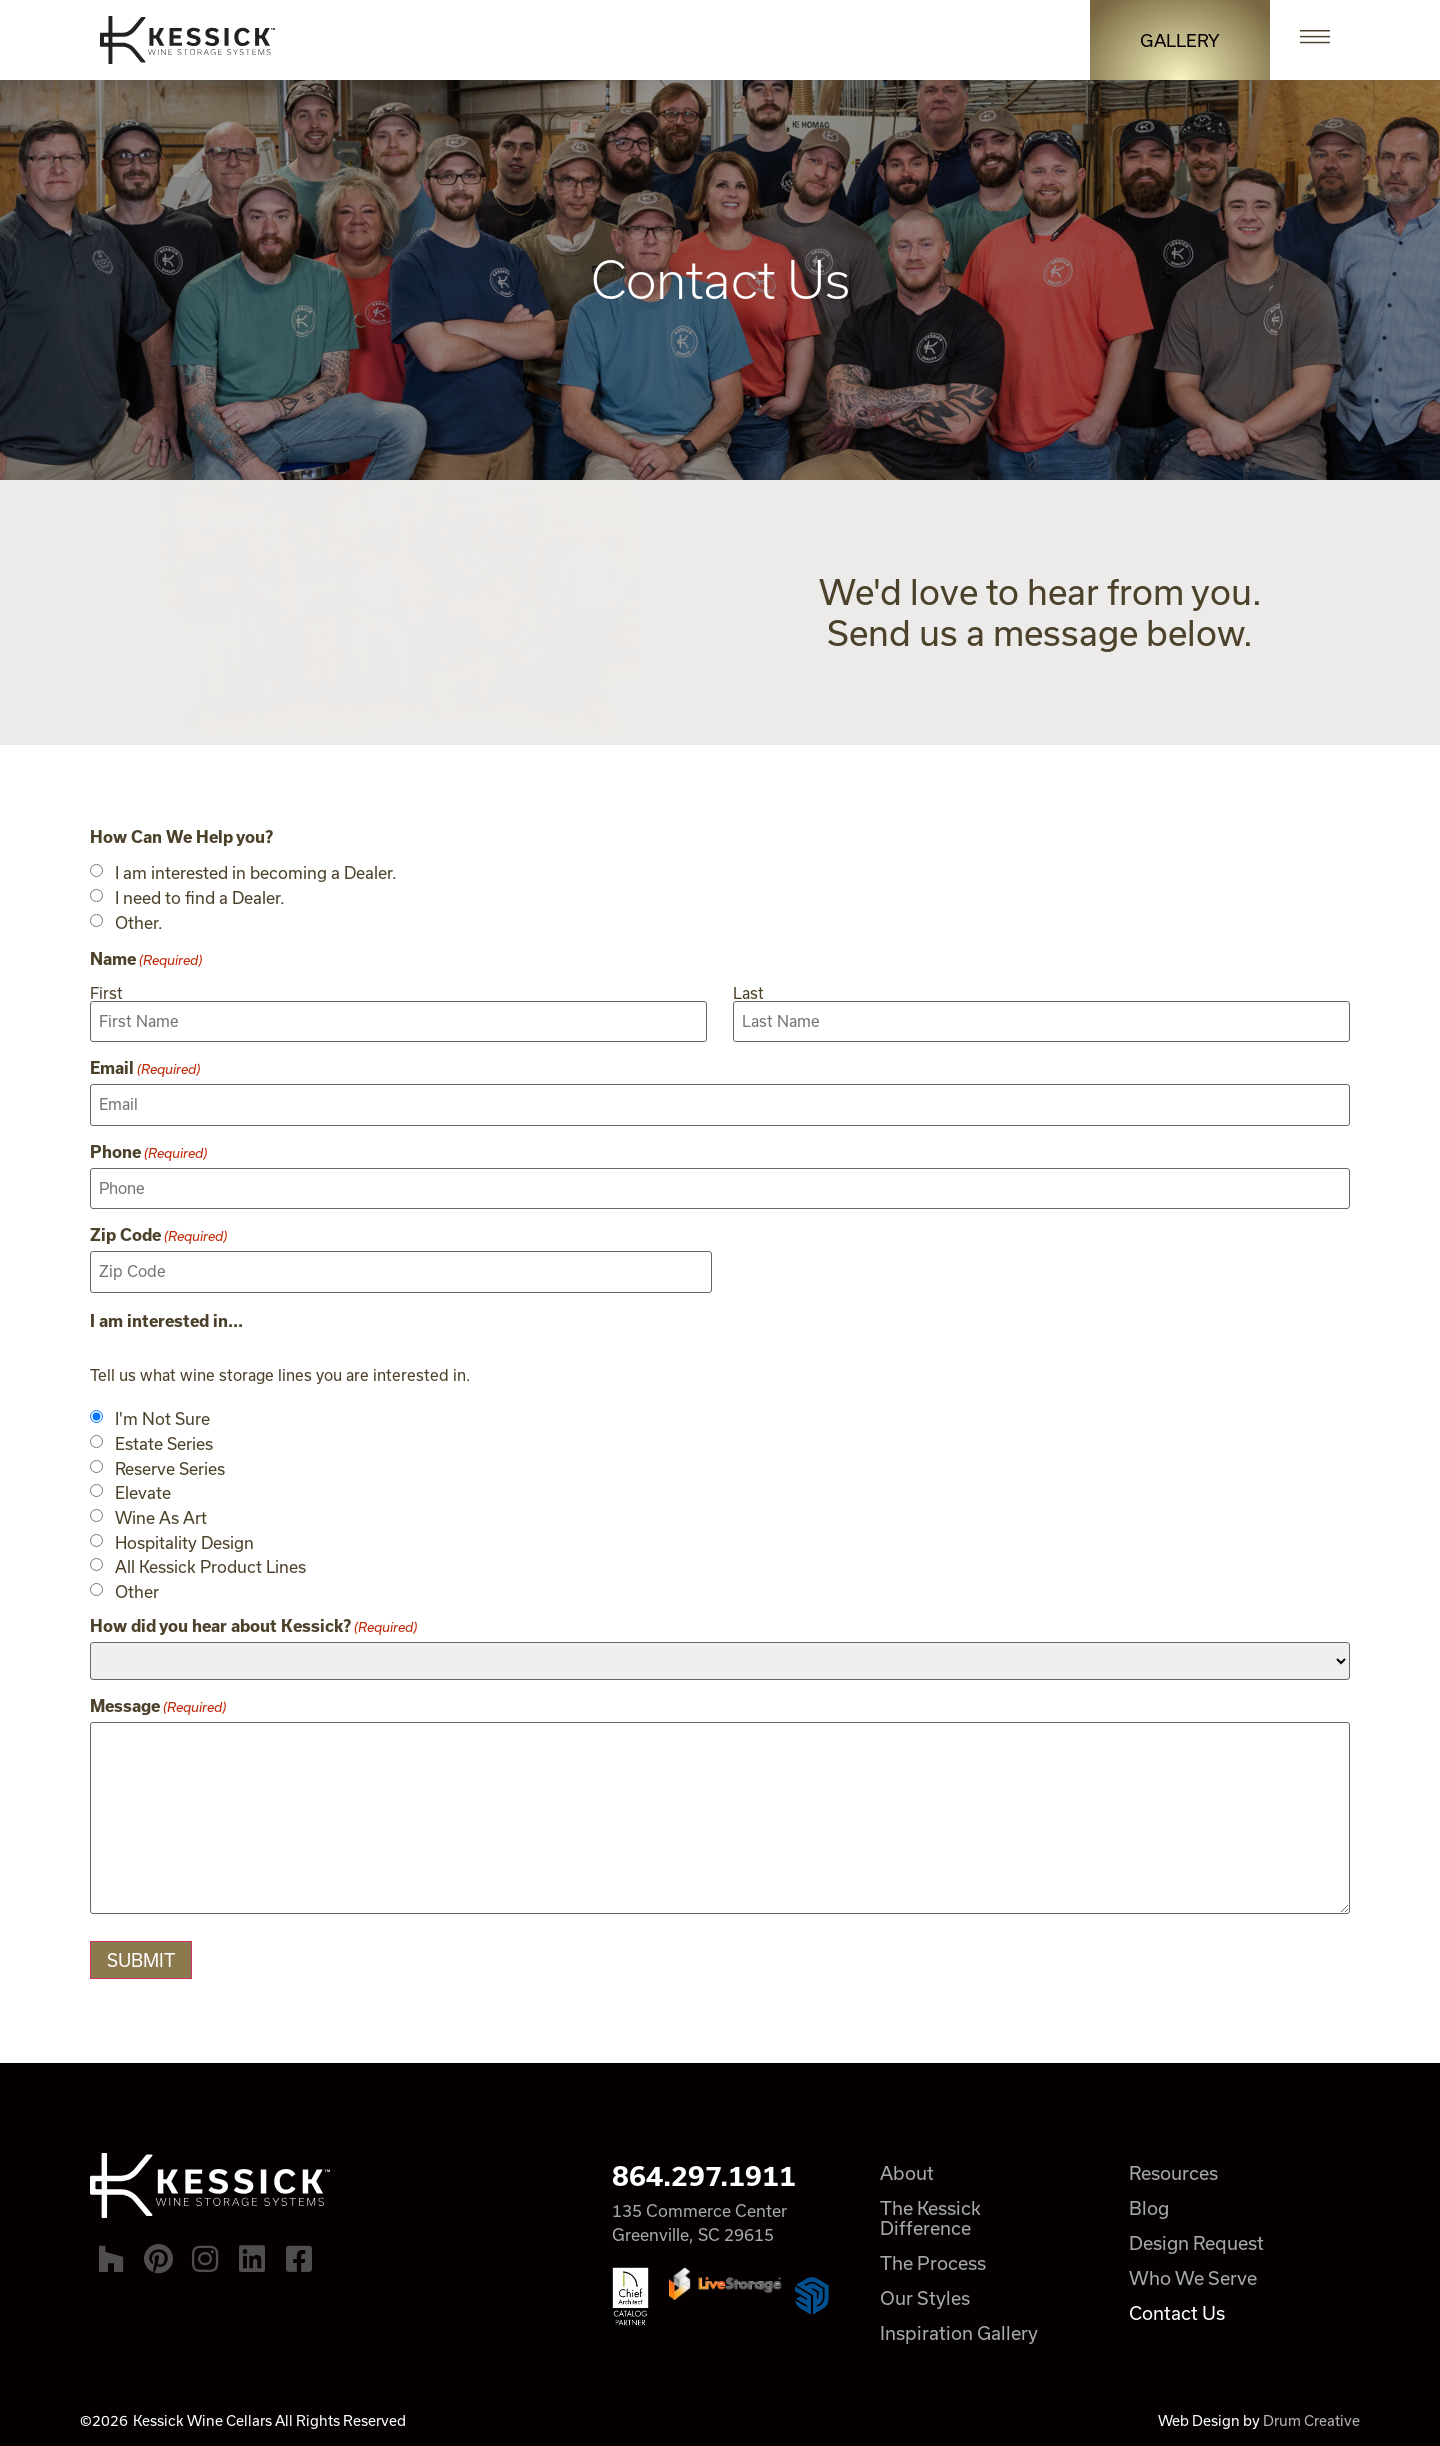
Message (158, 1703)
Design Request (1198, 2240)
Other (137, 1589)
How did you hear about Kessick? (253, 1623)
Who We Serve (1195, 2275)
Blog (1151, 2205)
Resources (1175, 2170)
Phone (148, 1150)
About (908, 2170)
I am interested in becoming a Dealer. (256, 873)
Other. (139, 923)
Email (145, 1067)
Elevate (143, 1490)
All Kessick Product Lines (210, 1564)
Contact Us (1179, 2310)
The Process (934, 2260)
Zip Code (158, 1233)
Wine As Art (161, 1515)
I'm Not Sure (162, 1416)
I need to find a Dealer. (200, 898)
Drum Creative (1311, 2417)
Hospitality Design (184, 1539)
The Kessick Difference (931, 2215)
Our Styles (926, 2295)
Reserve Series (170, 1465)
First (106, 992)
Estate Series (164, 1441)
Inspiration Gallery (960, 2330)
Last (748, 992)
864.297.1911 (704, 2173)
